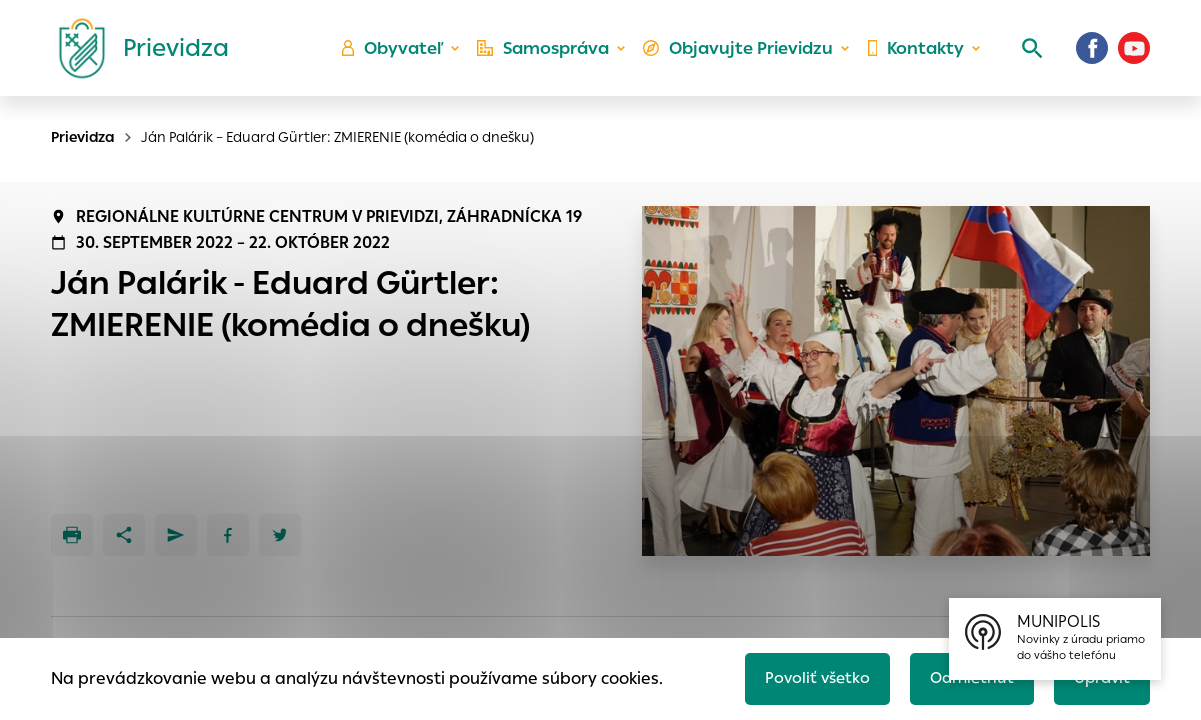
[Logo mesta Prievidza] (136, 55)
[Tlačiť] (72, 535)
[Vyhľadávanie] (1026, 55)
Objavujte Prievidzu (741, 55)
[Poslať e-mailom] (176, 535)
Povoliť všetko (806, 676)
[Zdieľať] (124, 535)
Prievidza (83, 137)
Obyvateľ (401, 55)
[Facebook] (1092, 55)
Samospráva (550, 55)
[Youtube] (1134, 55)
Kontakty (914, 55)
